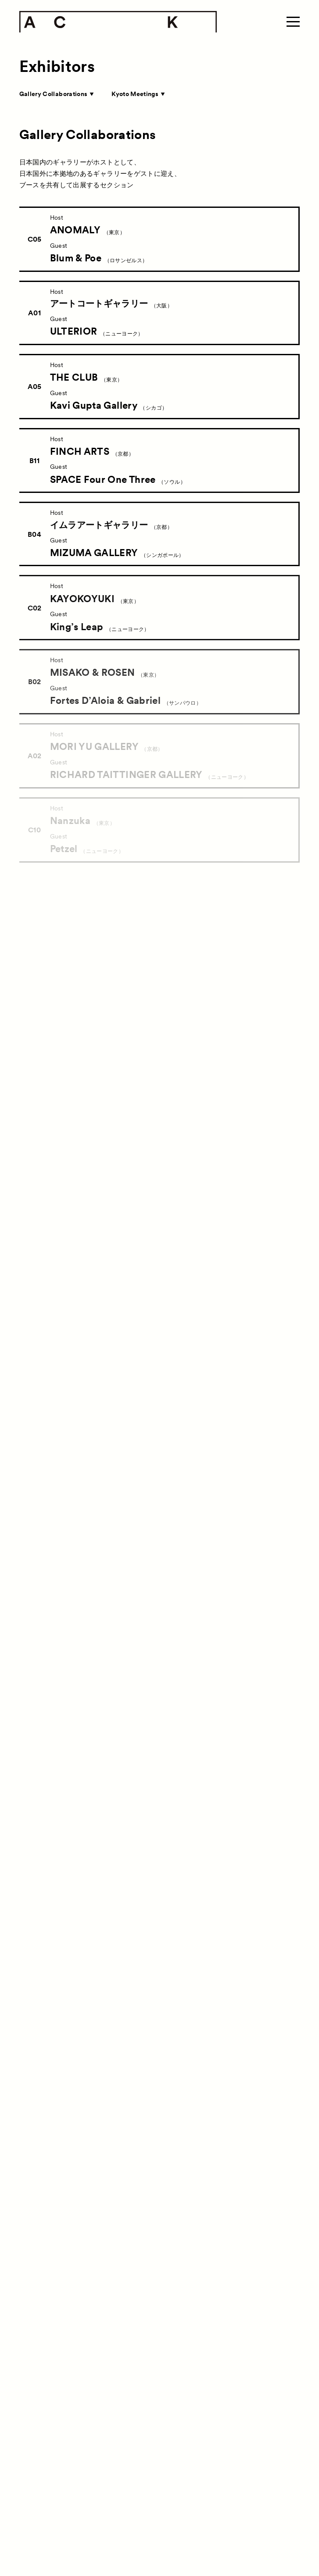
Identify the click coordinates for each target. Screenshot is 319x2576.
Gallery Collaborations (56, 94)
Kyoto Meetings (137, 94)
